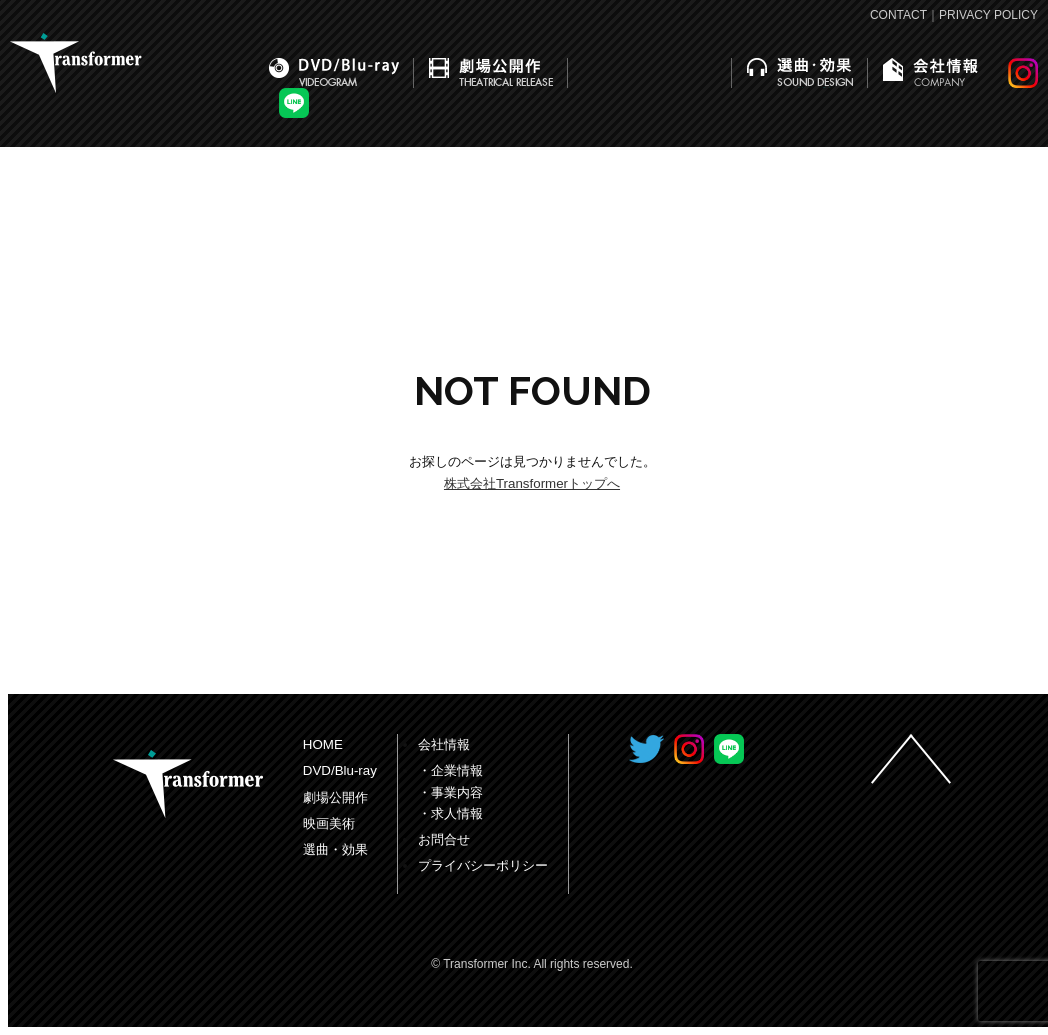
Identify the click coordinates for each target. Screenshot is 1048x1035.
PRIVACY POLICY (988, 15)
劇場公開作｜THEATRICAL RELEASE (491, 73)
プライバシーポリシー (483, 865)
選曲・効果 (335, 849)
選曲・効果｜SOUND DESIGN (800, 73)
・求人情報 (450, 813)
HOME (323, 744)
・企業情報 (450, 770)
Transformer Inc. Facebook (604, 749)
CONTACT (898, 15)
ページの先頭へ (911, 759)
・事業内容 (450, 792)
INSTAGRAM (1023, 73)
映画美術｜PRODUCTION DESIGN (650, 73)
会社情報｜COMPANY (930, 73)
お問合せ (444, 839)
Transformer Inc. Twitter (646, 749)
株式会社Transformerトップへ (532, 483)
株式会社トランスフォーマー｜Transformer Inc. (76, 63)
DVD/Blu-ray (340, 770)
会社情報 (444, 744)
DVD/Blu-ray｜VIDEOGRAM (334, 73)
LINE (294, 103)
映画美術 (329, 823)
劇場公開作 (335, 797)
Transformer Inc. (188, 784)
